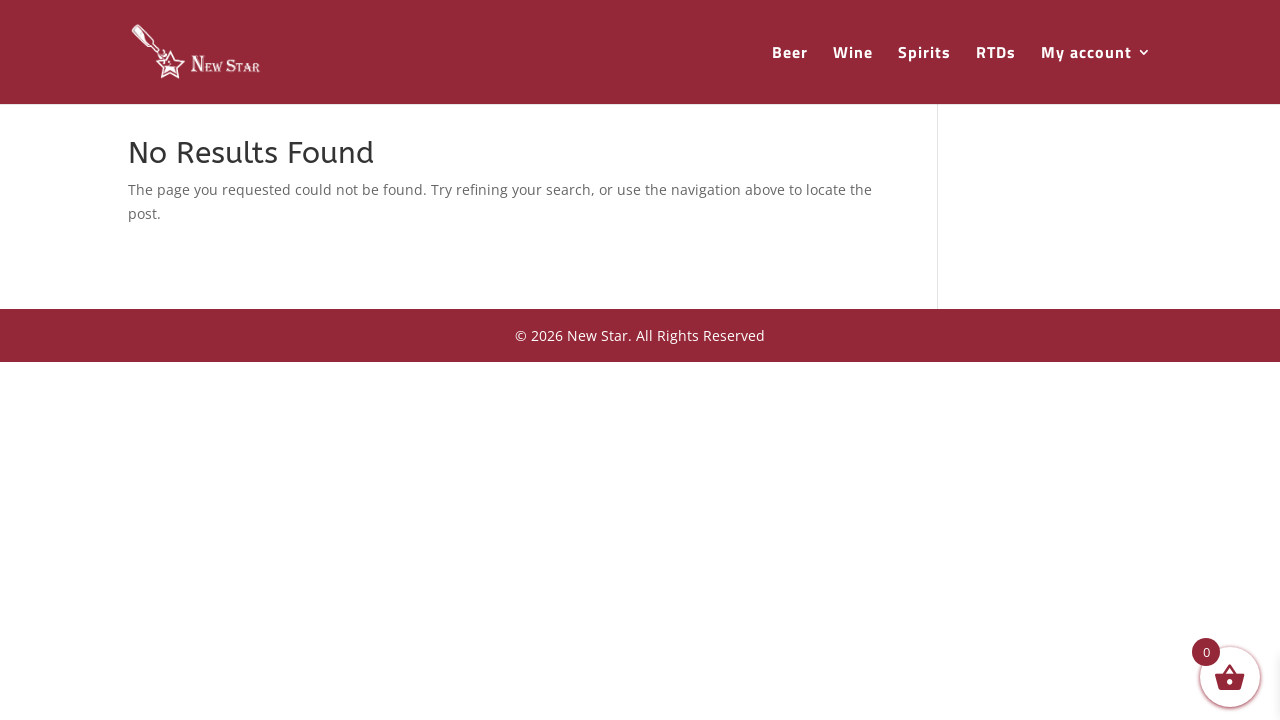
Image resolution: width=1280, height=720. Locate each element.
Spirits (924, 54)
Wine (853, 54)
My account (1086, 54)
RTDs (996, 54)
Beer (790, 54)
